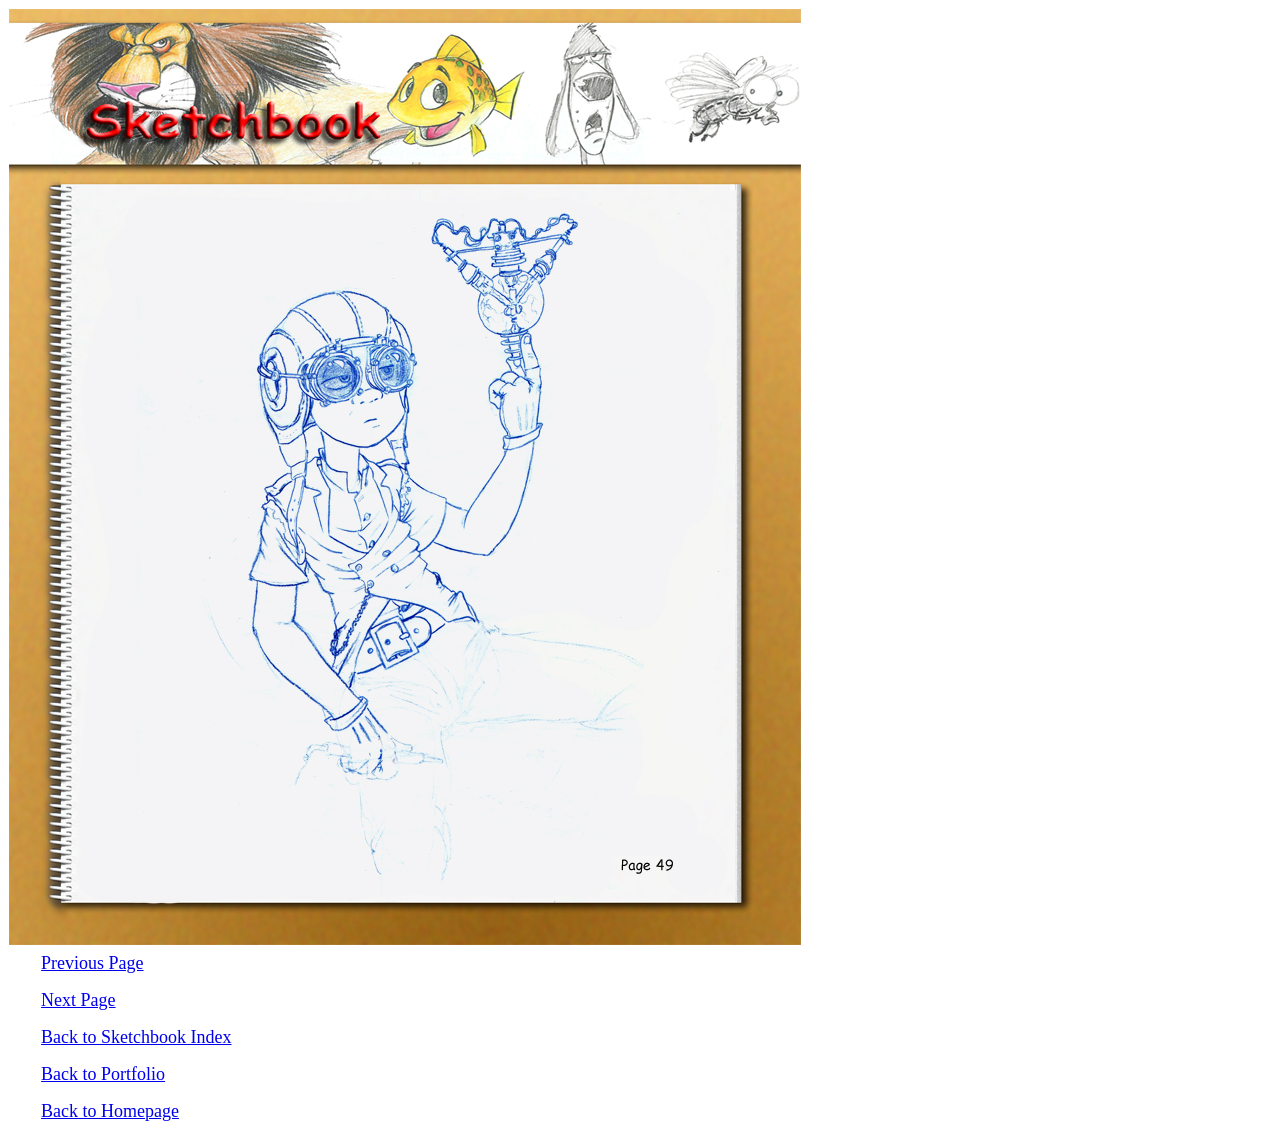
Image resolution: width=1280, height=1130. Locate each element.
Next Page (78, 1000)
